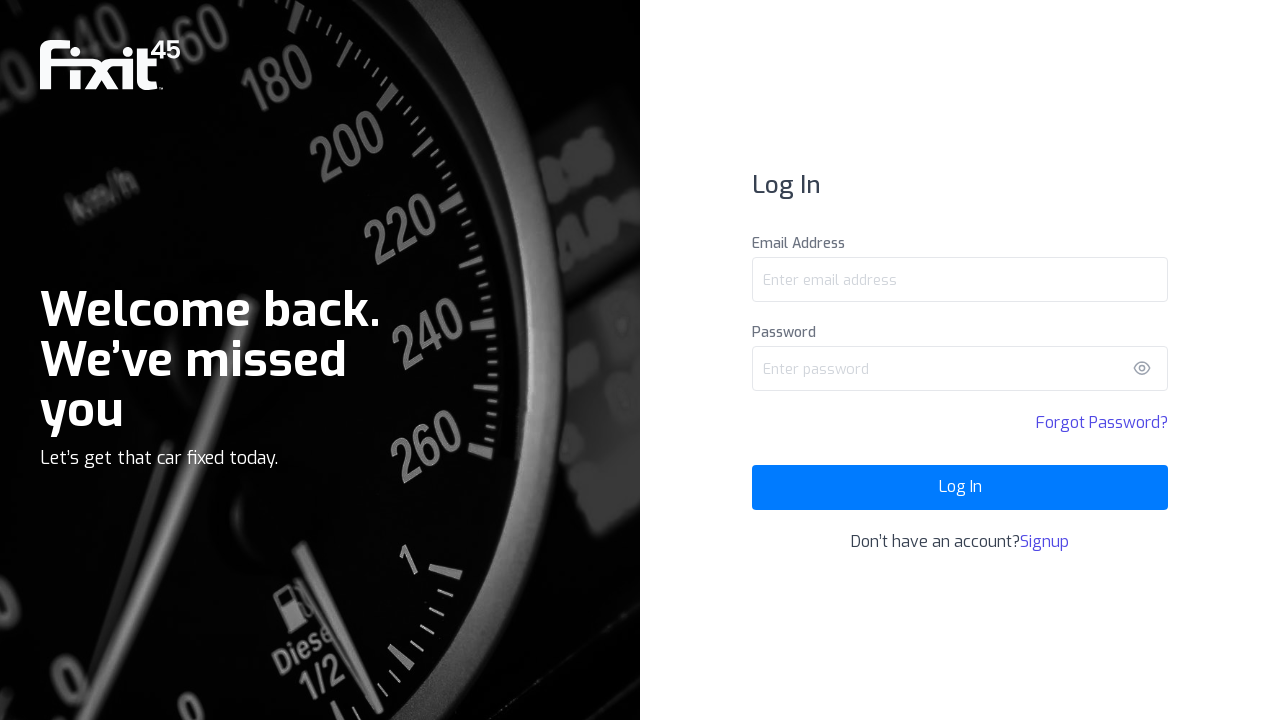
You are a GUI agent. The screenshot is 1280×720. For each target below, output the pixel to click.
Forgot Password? (1102, 422)
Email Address (798, 243)
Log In (960, 486)
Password (784, 332)
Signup (1044, 541)
